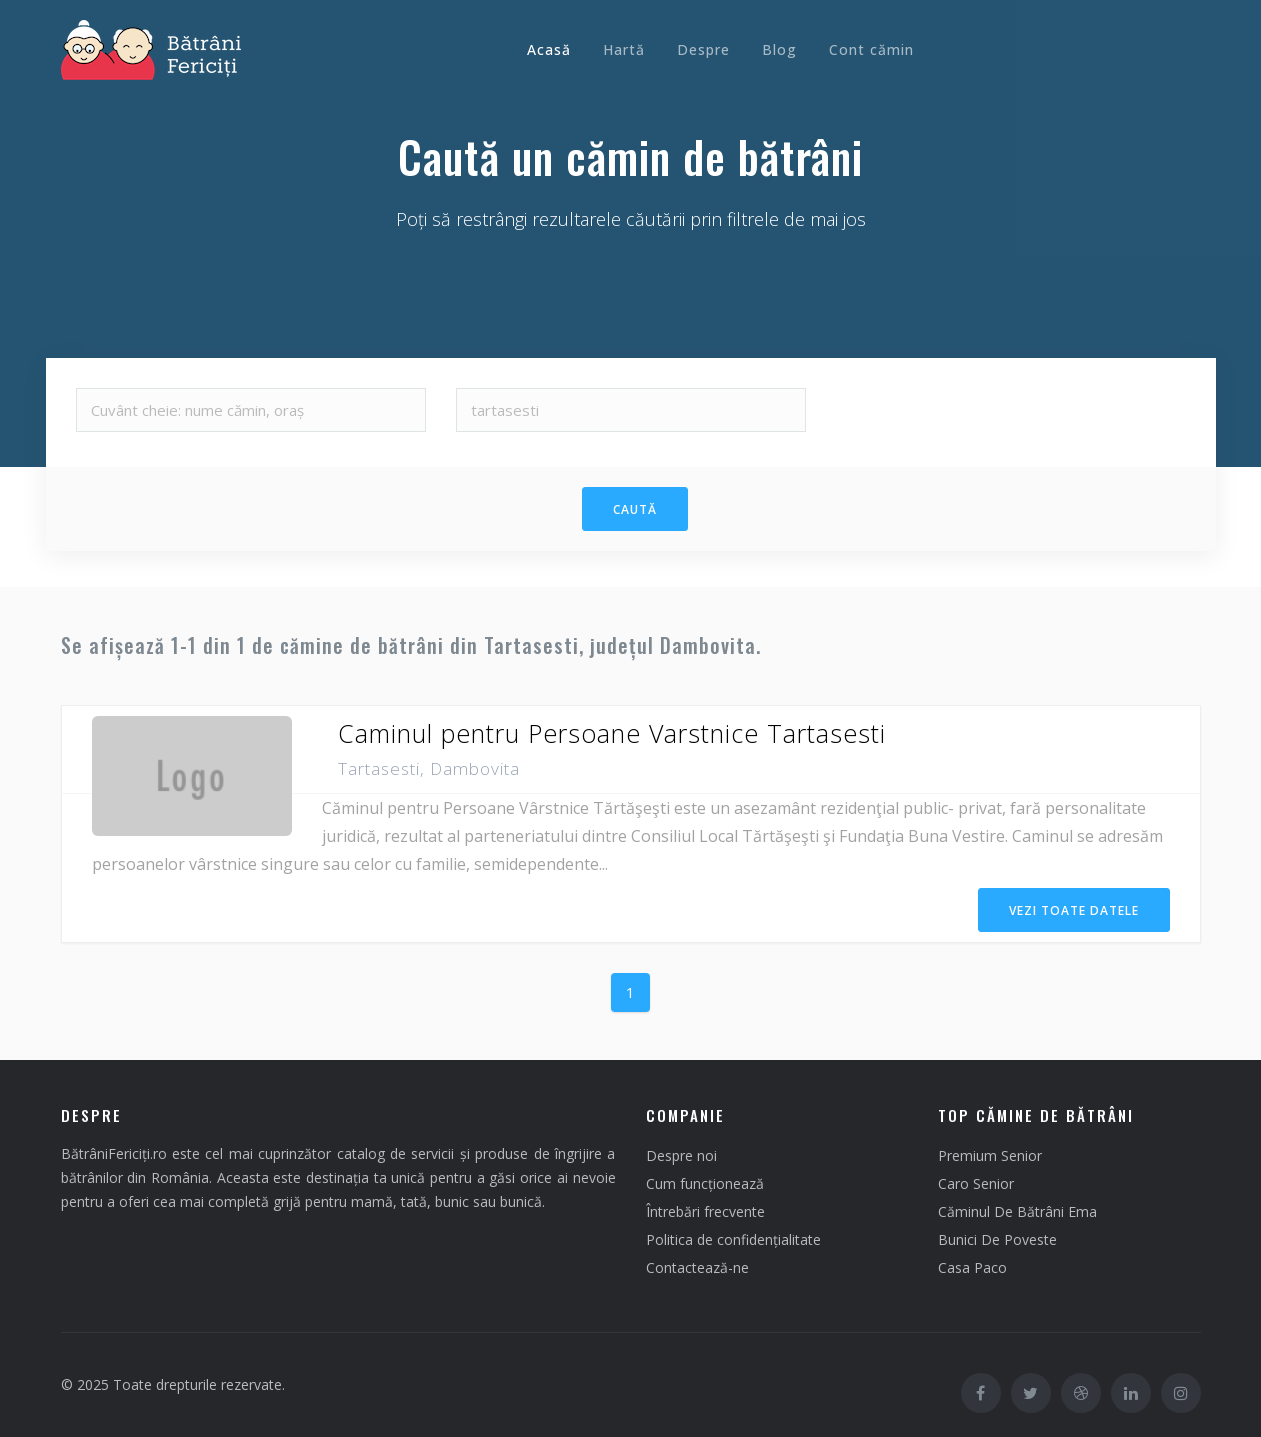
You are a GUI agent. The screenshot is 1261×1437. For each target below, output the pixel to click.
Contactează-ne (697, 1267)
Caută (635, 509)
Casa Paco (972, 1267)
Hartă (624, 49)
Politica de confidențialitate (733, 1239)
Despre (703, 49)
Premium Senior (990, 1155)
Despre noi (681, 1155)
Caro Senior (976, 1183)
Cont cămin (871, 49)
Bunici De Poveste (997, 1239)
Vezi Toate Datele (1074, 910)
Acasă (549, 49)
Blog (779, 49)
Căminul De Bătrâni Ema (1017, 1211)
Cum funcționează (705, 1183)
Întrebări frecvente (705, 1211)
